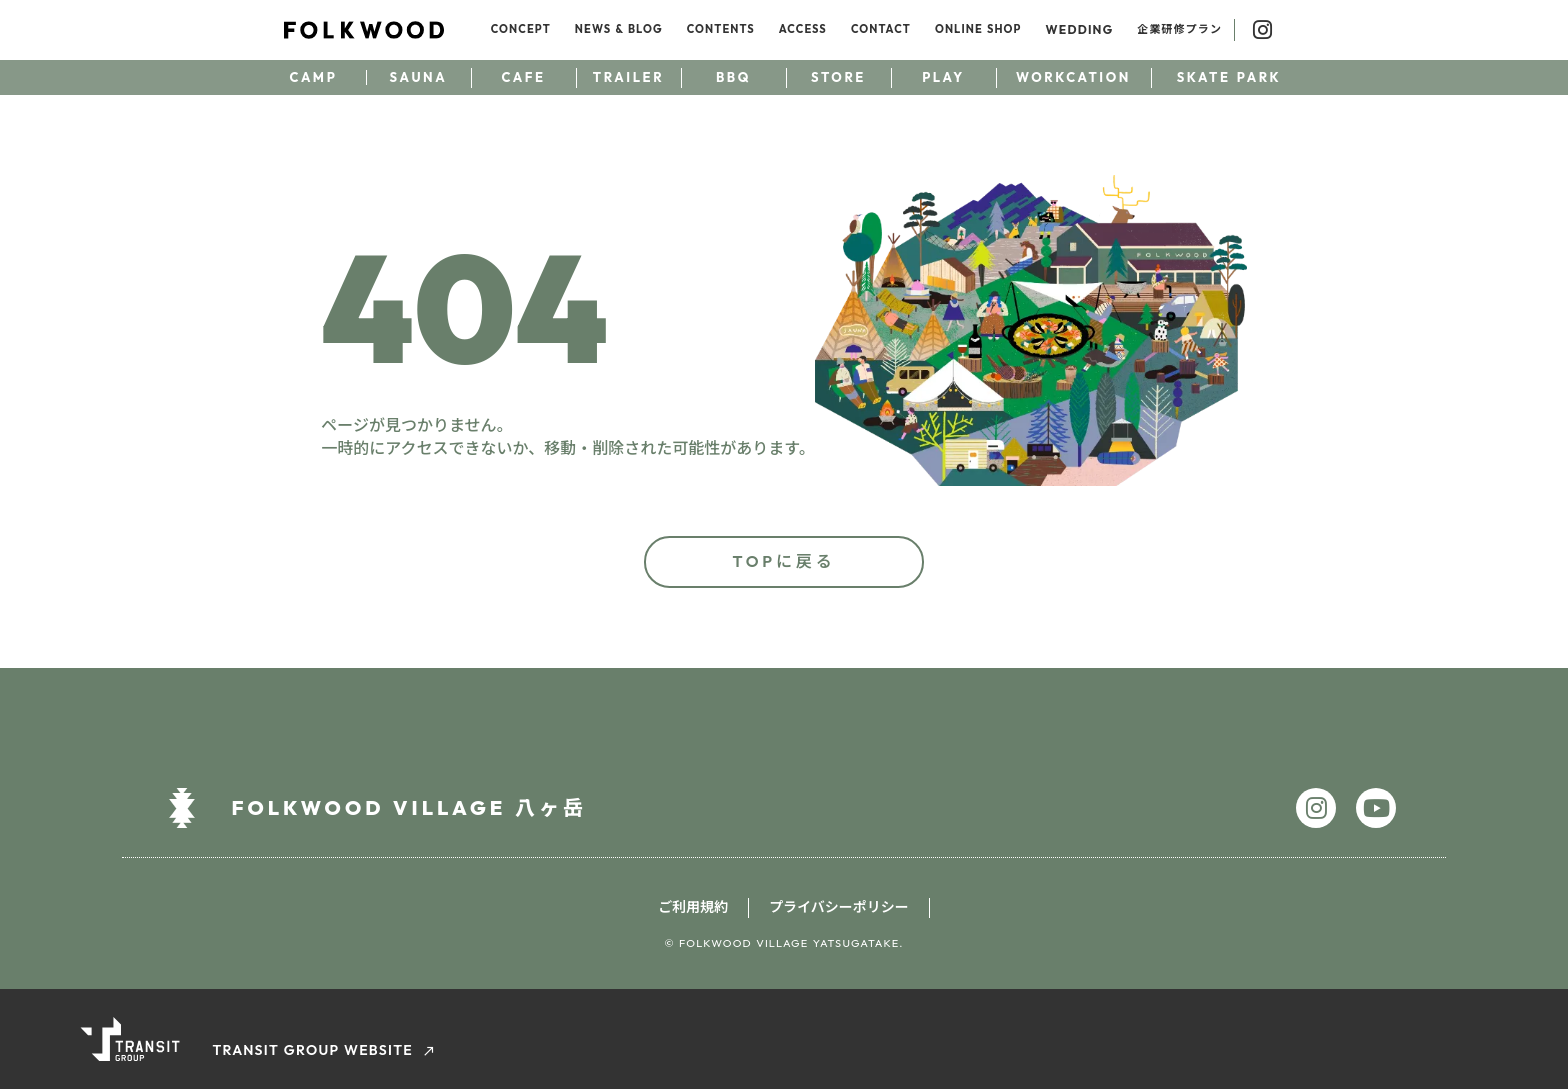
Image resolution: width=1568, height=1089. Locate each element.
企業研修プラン (1179, 29)
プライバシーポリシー (839, 907)
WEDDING (1080, 29)
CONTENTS (721, 29)
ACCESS (803, 29)
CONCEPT (521, 29)
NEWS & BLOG (619, 29)
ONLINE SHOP (978, 29)
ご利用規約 (693, 907)
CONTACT (881, 29)
